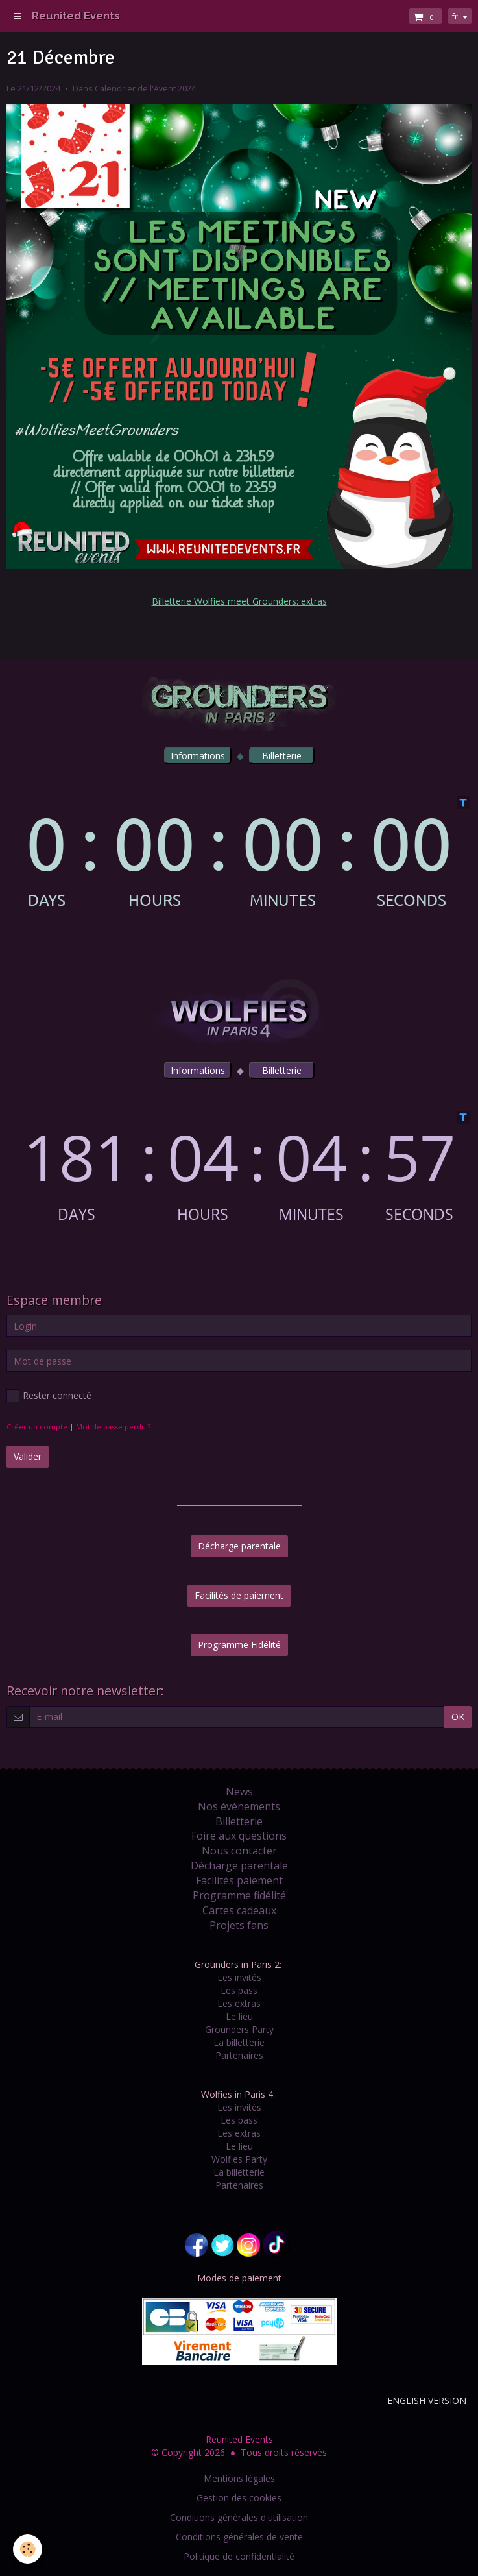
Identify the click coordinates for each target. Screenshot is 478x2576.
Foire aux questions (239, 1836)
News (239, 1791)
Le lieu (239, 2016)
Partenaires (239, 2055)
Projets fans (239, 1925)
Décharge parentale (239, 1546)
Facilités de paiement (239, 1595)
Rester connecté (48, 1395)
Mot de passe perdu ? (113, 1426)
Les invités (239, 1977)
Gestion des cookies (239, 2498)
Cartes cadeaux (239, 1910)
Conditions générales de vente (239, 2537)
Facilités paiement (239, 1880)
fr (455, 16)
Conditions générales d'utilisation (239, 2517)
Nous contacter (239, 1850)
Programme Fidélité (239, 1644)
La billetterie (239, 2042)
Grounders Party (239, 2029)
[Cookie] (27, 2549)
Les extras (239, 2003)
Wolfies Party (239, 2159)
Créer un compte (36, 1426)
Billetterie (239, 1821)
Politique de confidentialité (239, 2556)
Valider (28, 1456)
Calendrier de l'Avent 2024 (145, 88)
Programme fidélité (239, 1895)
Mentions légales (239, 2478)
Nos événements (239, 1806)
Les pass (239, 1990)
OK (457, 1716)
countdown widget (239, 852)
